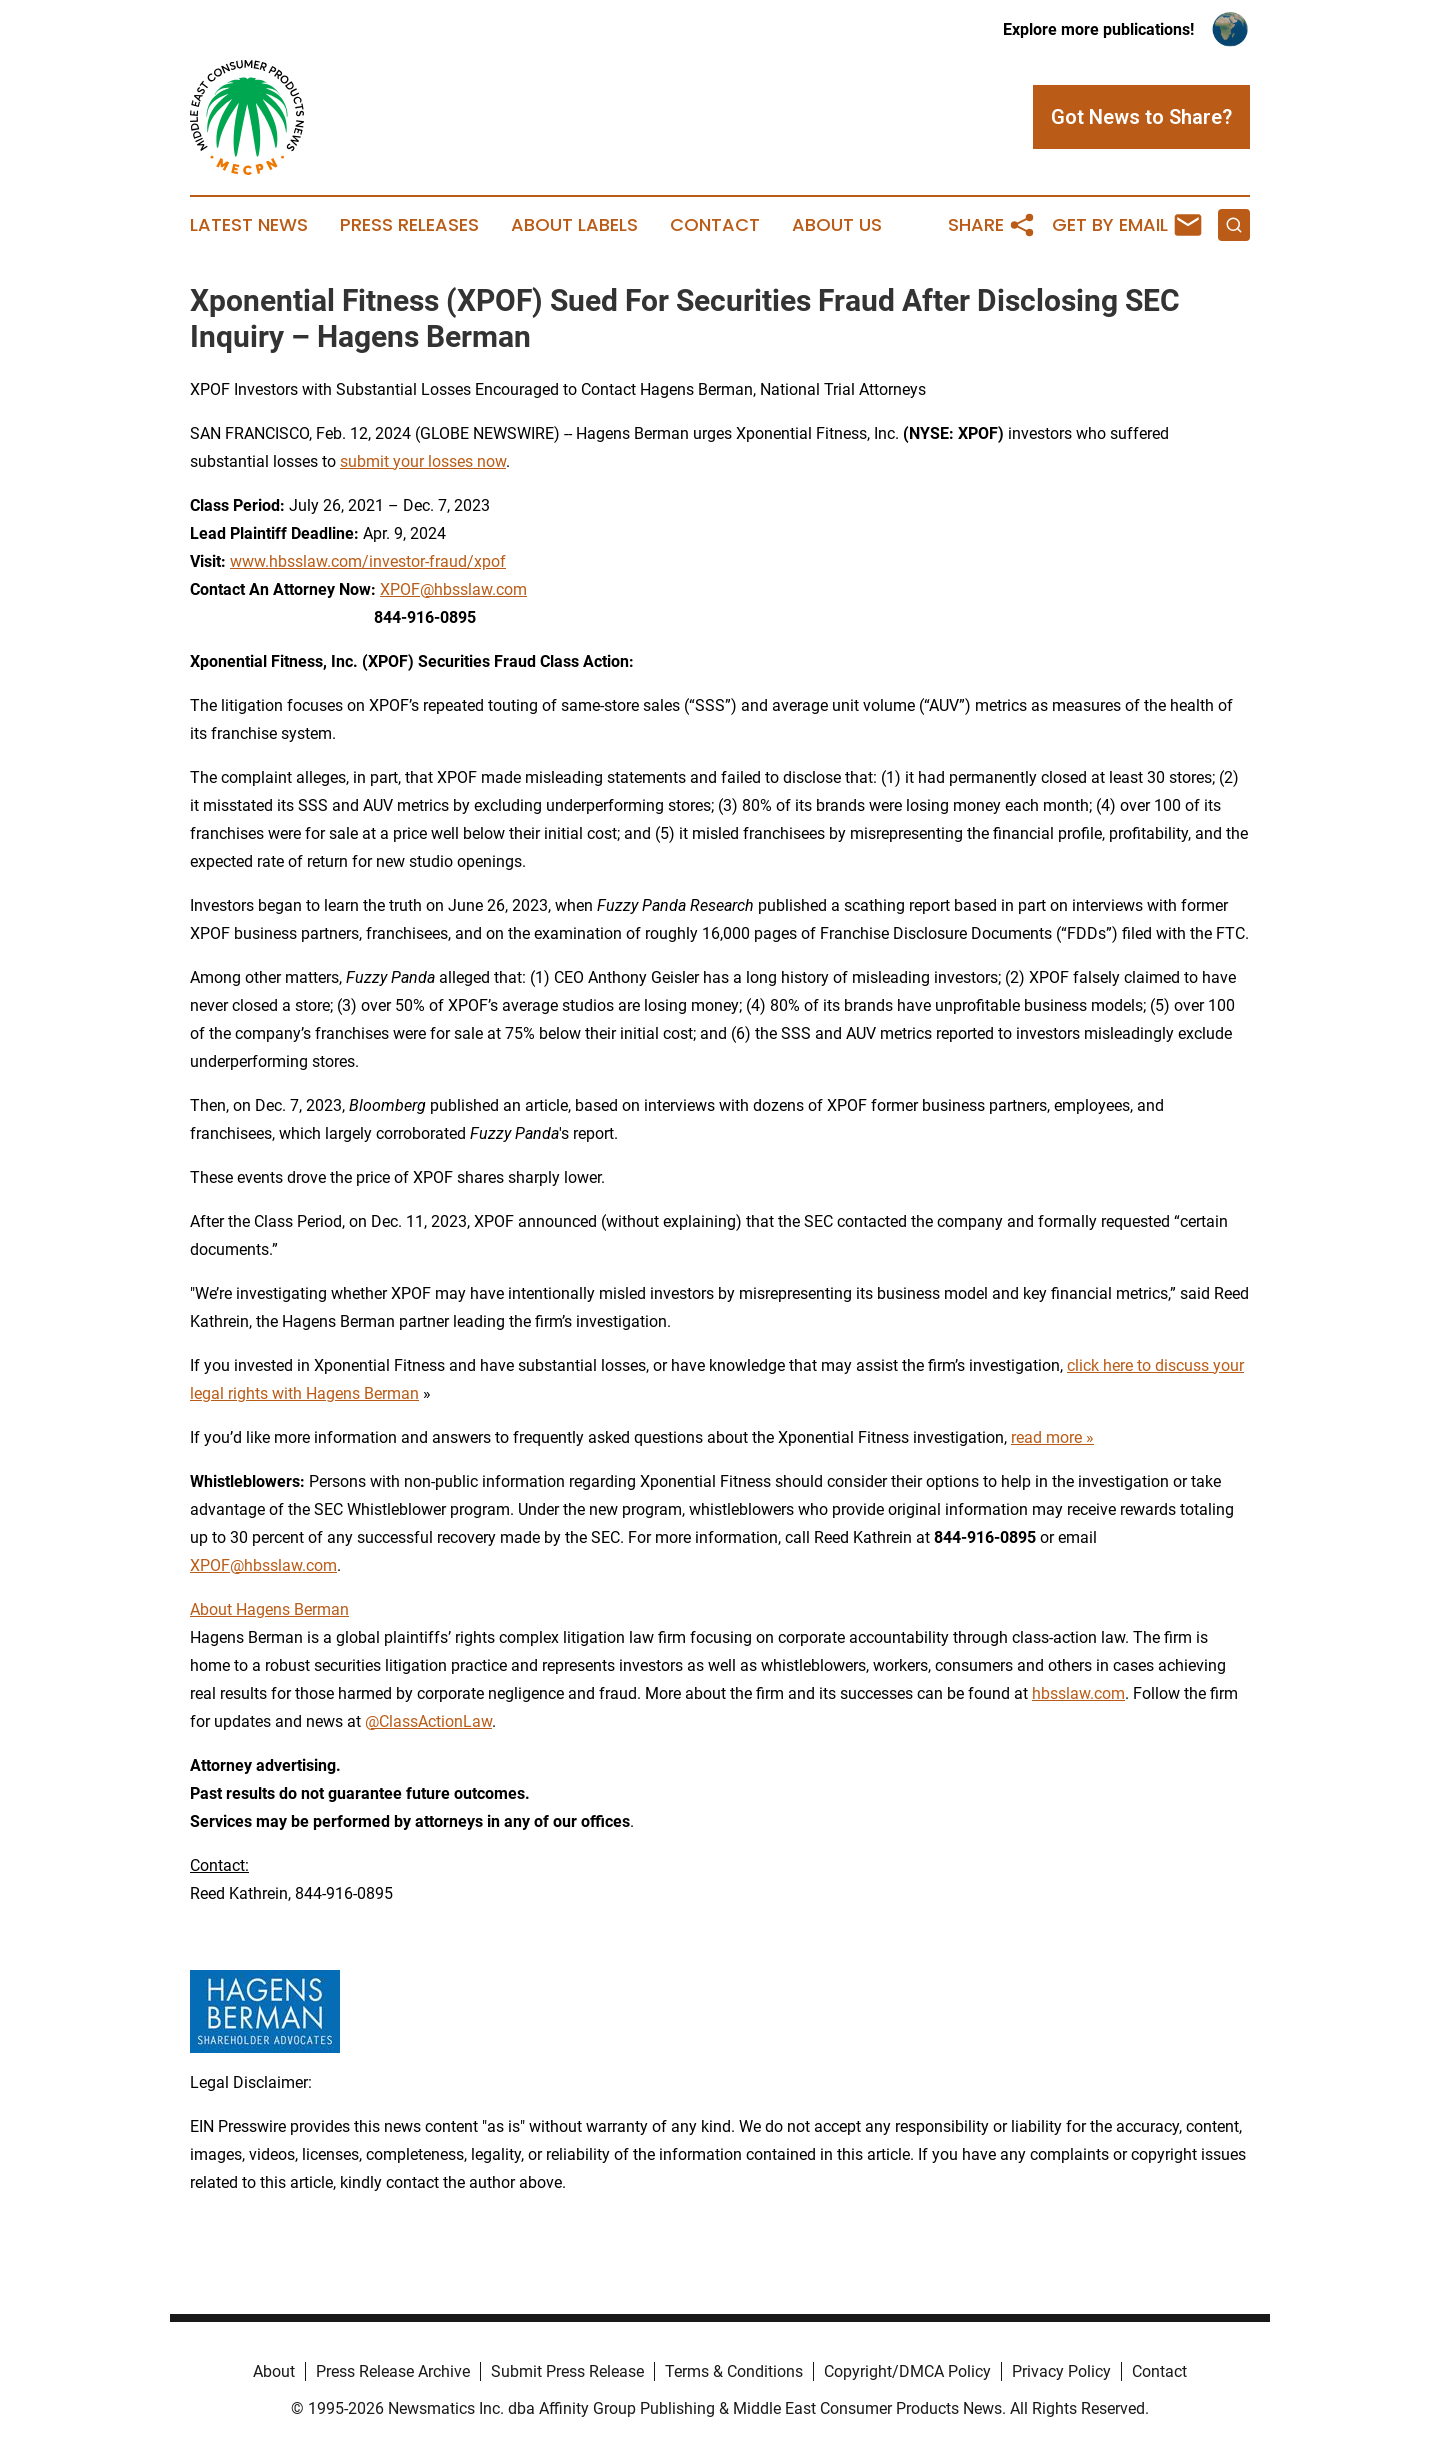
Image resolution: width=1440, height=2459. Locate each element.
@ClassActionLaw (428, 1721)
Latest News (249, 225)
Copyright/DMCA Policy (907, 2371)
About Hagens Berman (269, 1609)
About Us (837, 225)
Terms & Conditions (734, 2371)
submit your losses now (423, 461)
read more (1046, 1437)
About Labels (574, 225)
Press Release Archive (393, 2371)
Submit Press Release (567, 2371)
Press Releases (409, 225)
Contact (715, 225)
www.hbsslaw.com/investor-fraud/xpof (368, 561)
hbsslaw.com (1078, 1693)
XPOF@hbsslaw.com (453, 589)
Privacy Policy (1061, 2371)
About (274, 2371)
